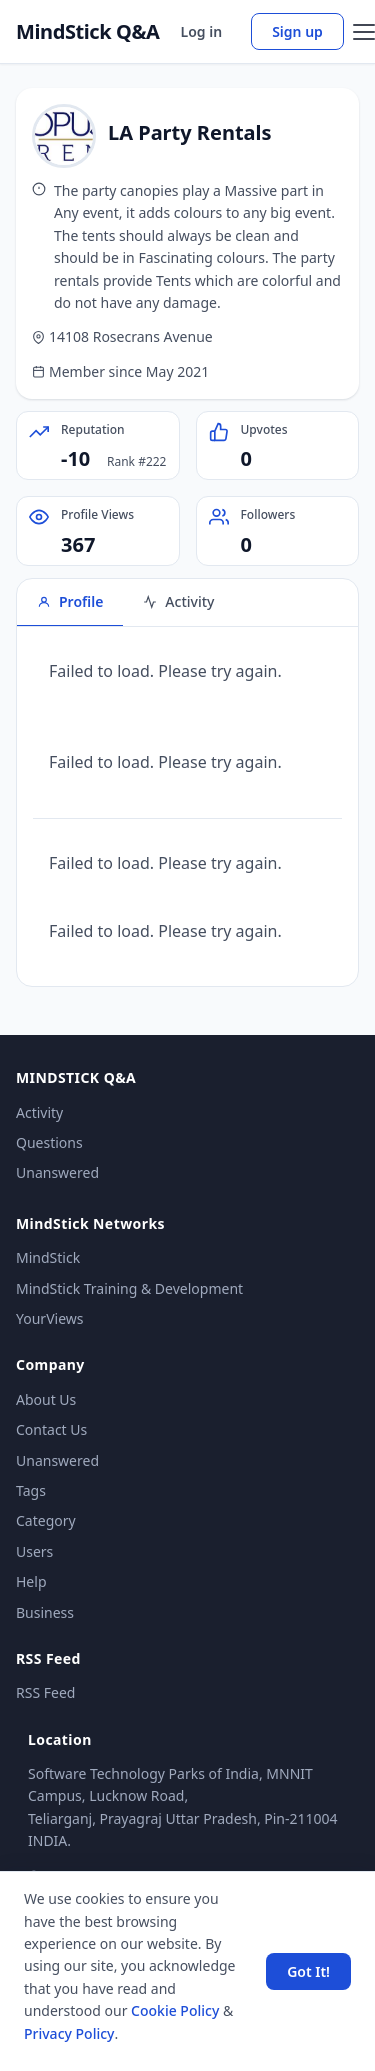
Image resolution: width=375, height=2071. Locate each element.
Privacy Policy (69, 2033)
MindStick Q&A (88, 32)
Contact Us (51, 1429)
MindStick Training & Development (129, 1288)
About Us (46, 1399)
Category (46, 1520)
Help (31, 1581)
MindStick (48, 1257)
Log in (202, 31)
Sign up (297, 31)
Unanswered (57, 1172)
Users (34, 1551)
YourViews (49, 1318)
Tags (31, 1490)
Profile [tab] (70, 601)
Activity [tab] (178, 601)
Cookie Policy (175, 2010)
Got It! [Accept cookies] (308, 1971)
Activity (39, 1112)
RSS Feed (45, 1692)
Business (45, 1612)
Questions (49, 1142)
